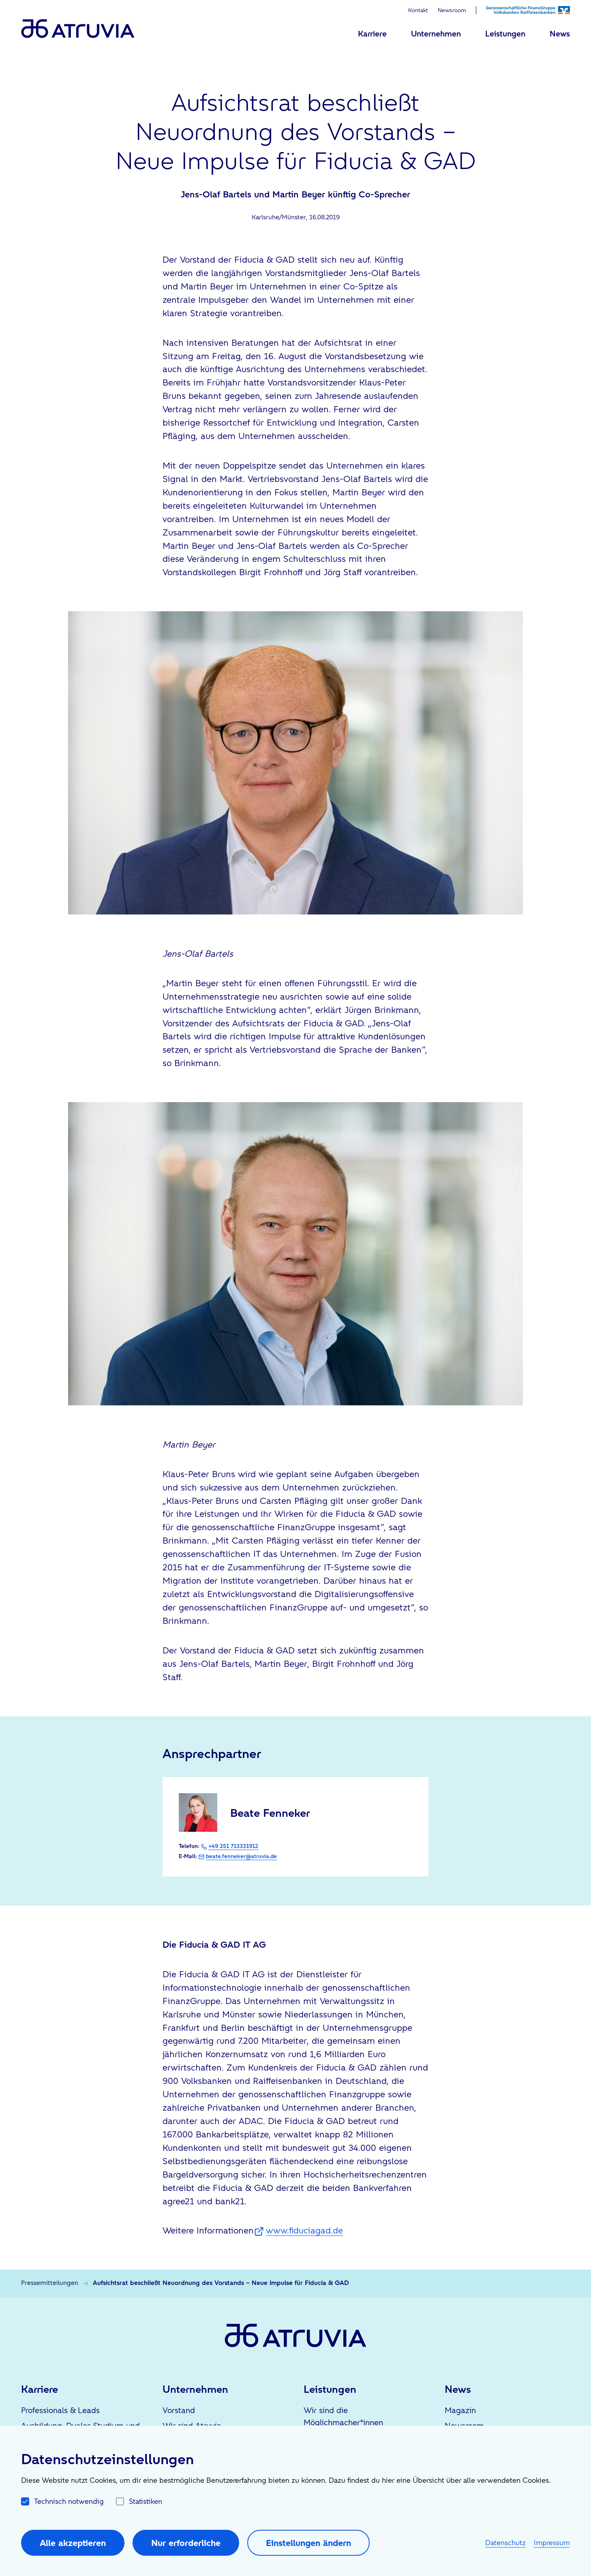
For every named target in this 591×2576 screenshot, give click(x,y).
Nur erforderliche (186, 2542)
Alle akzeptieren (73, 2542)
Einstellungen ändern (308, 2542)
